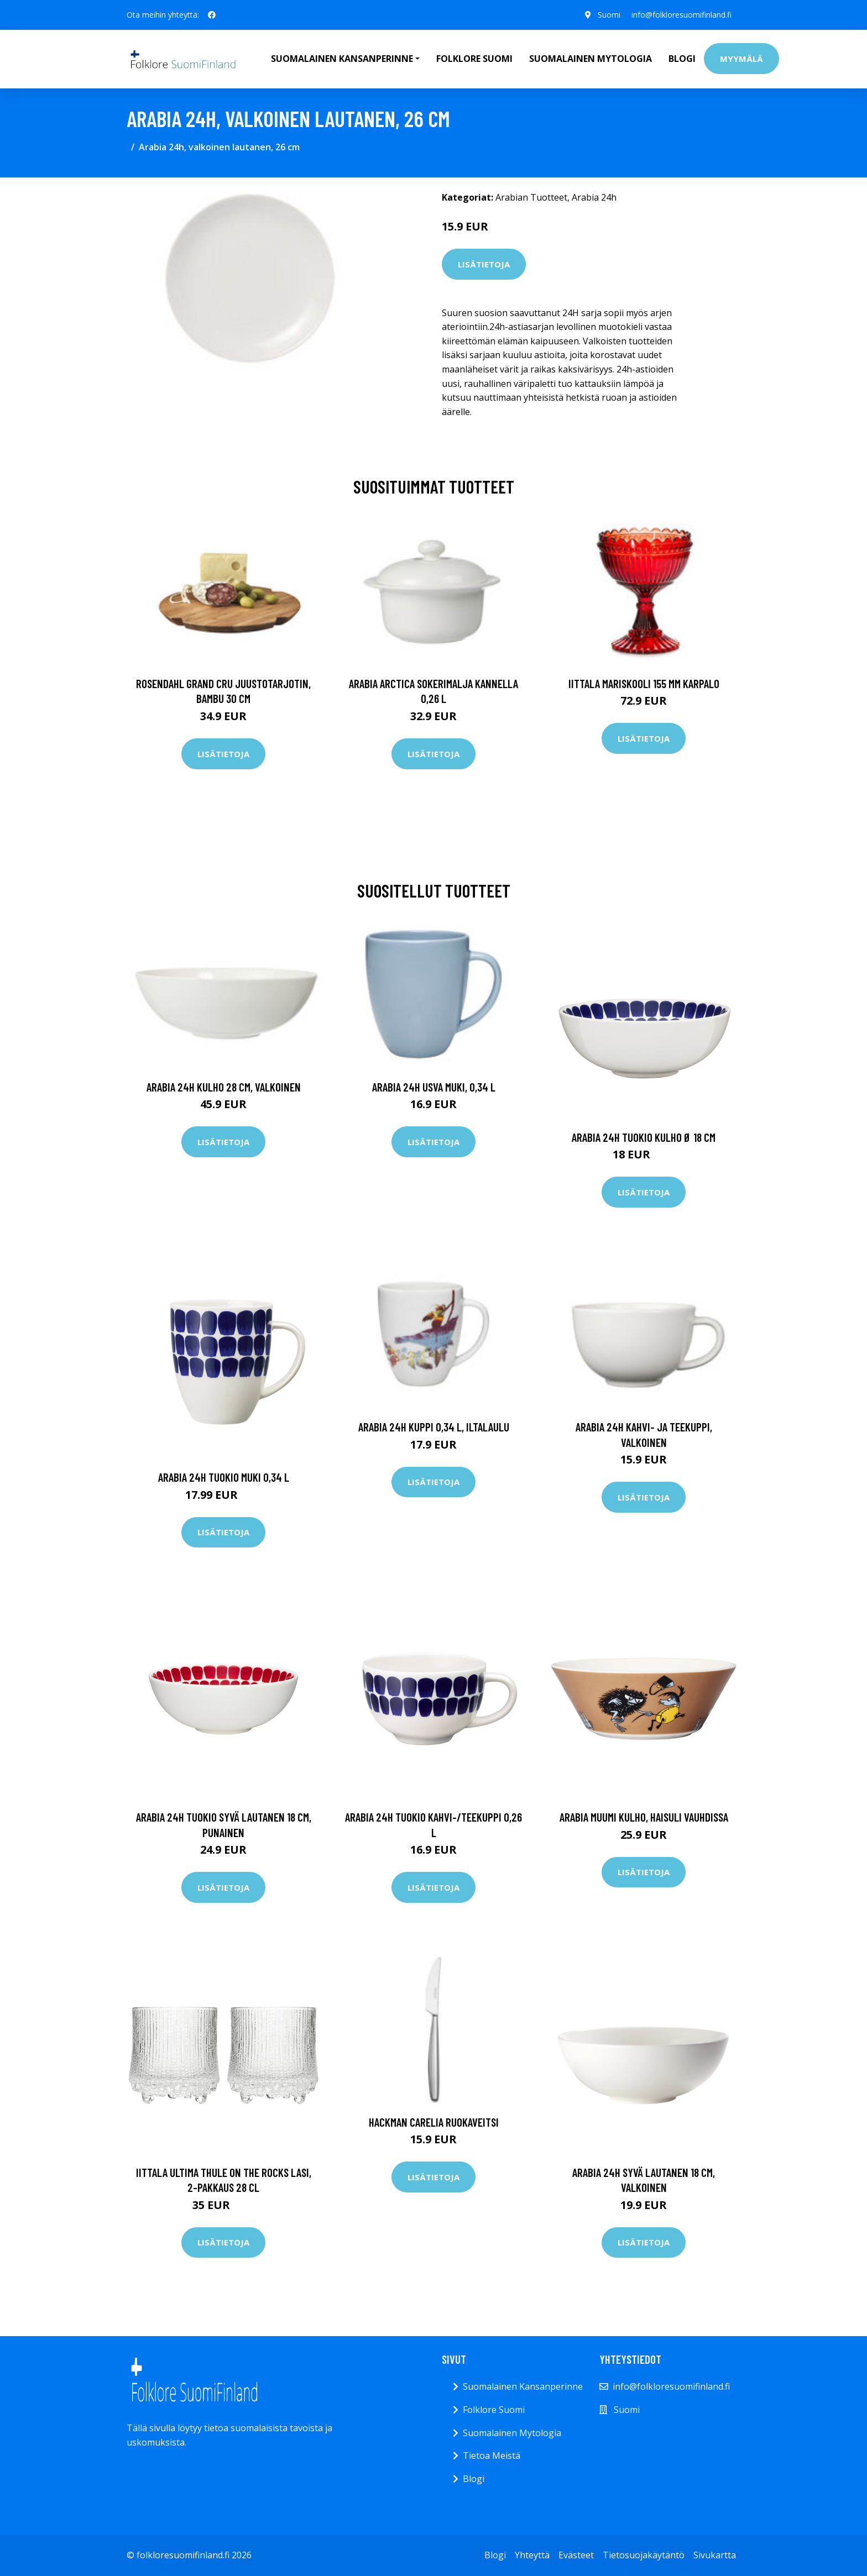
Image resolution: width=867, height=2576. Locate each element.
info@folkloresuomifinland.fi (681, 14)
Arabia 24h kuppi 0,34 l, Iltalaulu (433, 1427)
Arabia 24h (594, 197)
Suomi (609, 14)
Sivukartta (714, 2555)
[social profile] (211, 14)
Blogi (682, 59)
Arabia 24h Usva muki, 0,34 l (433, 1087)
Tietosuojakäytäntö (644, 2555)
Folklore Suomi (474, 59)
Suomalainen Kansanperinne (523, 2386)
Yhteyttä (532, 2555)
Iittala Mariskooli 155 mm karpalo (643, 683)
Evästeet (576, 2555)
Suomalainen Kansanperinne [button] (342, 59)
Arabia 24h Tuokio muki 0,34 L (223, 1477)
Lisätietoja (484, 264)
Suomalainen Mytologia (590, 59)
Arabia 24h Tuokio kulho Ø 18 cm (643, 1137)
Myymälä (741, 58)
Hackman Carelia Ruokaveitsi (434, 2122)
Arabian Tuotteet (531, 197)
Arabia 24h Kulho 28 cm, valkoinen (224, 1087)
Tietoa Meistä (491, 2455)
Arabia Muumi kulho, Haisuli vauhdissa (644, 1817)
